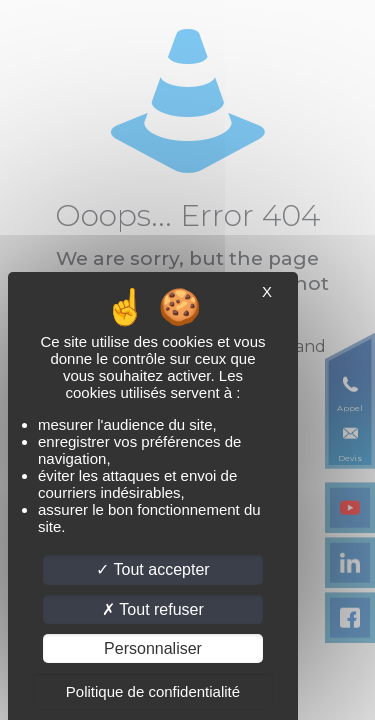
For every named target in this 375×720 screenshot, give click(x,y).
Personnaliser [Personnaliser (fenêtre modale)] (153, 648)
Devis (350, 458)
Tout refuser (153, 609)
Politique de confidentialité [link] (153, 691)
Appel (350, 408)
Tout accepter (152, 569)
